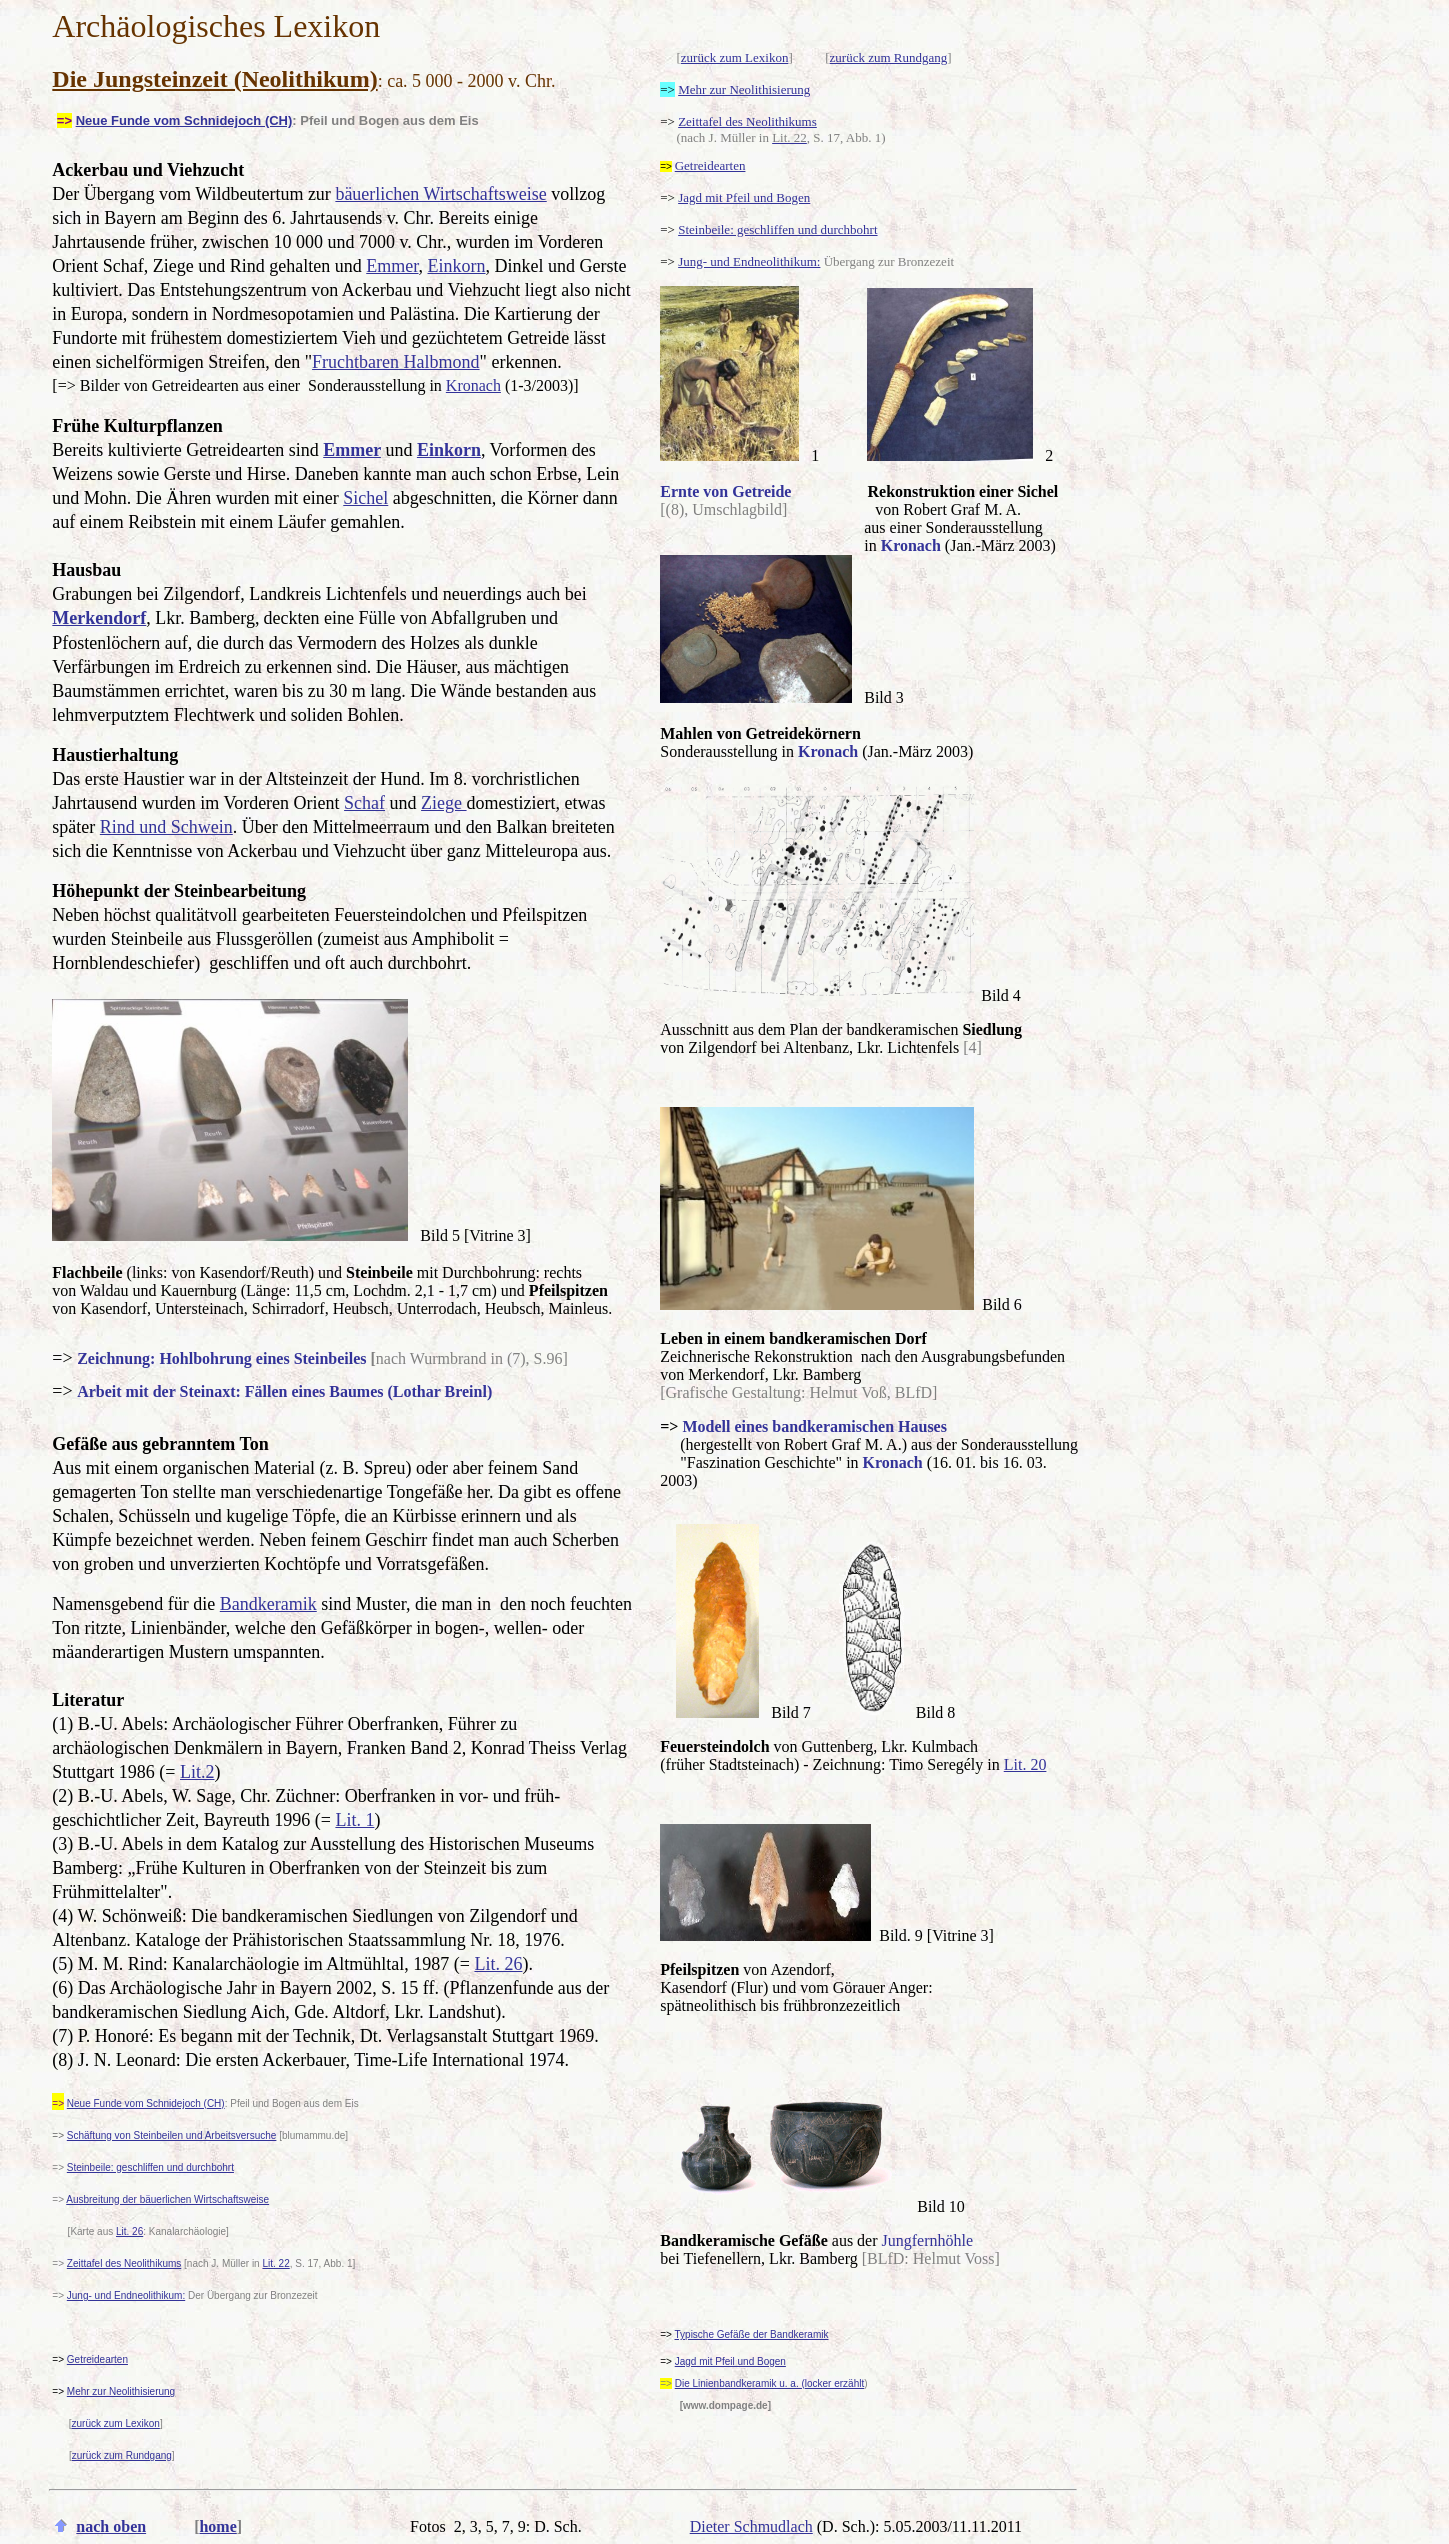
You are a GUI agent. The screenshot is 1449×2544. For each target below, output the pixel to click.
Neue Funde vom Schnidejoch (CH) (184, 120)
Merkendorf (99, 618)
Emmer (392, 266)
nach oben (111, 2526)
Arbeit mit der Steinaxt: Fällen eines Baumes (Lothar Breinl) (284, 1391)
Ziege (443, 803)
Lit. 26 (498, 1964)
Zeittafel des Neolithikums (747, 121)
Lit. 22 (275, 2263)
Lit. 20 (1025, 1764)
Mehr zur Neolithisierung (744, 89)
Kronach (473, 385)
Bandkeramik (268, 1604)
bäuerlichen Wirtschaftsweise (440, 194)
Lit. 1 (354, 1820)
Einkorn (457, 266)
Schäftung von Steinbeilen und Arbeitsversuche (172, 2135)
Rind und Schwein (166, 827)
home (217, 2526)
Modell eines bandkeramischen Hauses (814, 1426)
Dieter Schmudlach (751, 2526)
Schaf (364, 803)
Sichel (365, 498)
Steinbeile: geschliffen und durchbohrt (150, 2167)
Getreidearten (97, 2359)
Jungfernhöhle (928, 2240)
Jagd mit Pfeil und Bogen (744, 197)
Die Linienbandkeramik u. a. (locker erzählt (770, 2383)
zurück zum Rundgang (889, 57)
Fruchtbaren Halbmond (395, 362)
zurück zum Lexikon (735, 57)
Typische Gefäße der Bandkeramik (752, 2334)
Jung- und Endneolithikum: (126, 2295)
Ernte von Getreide (725, 491)
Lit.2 (197, 1772)
